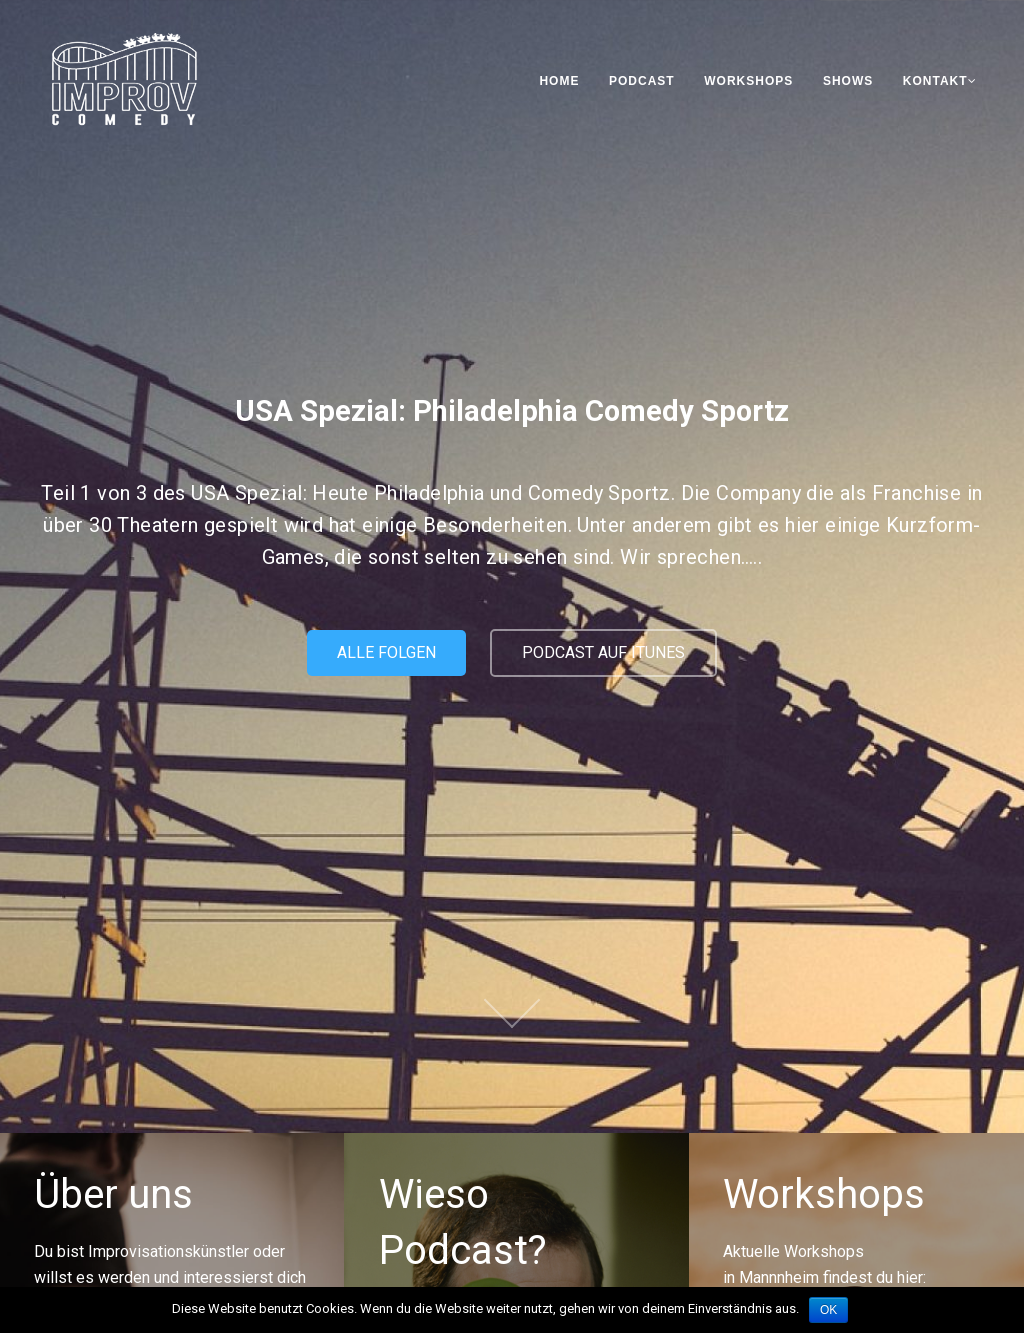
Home (559, 81)
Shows (848, 81)
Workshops (748, 81)
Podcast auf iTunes (603, 652)
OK (828, 1310)
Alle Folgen (386, 652)
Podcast (642, 81)
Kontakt (940, 81)
